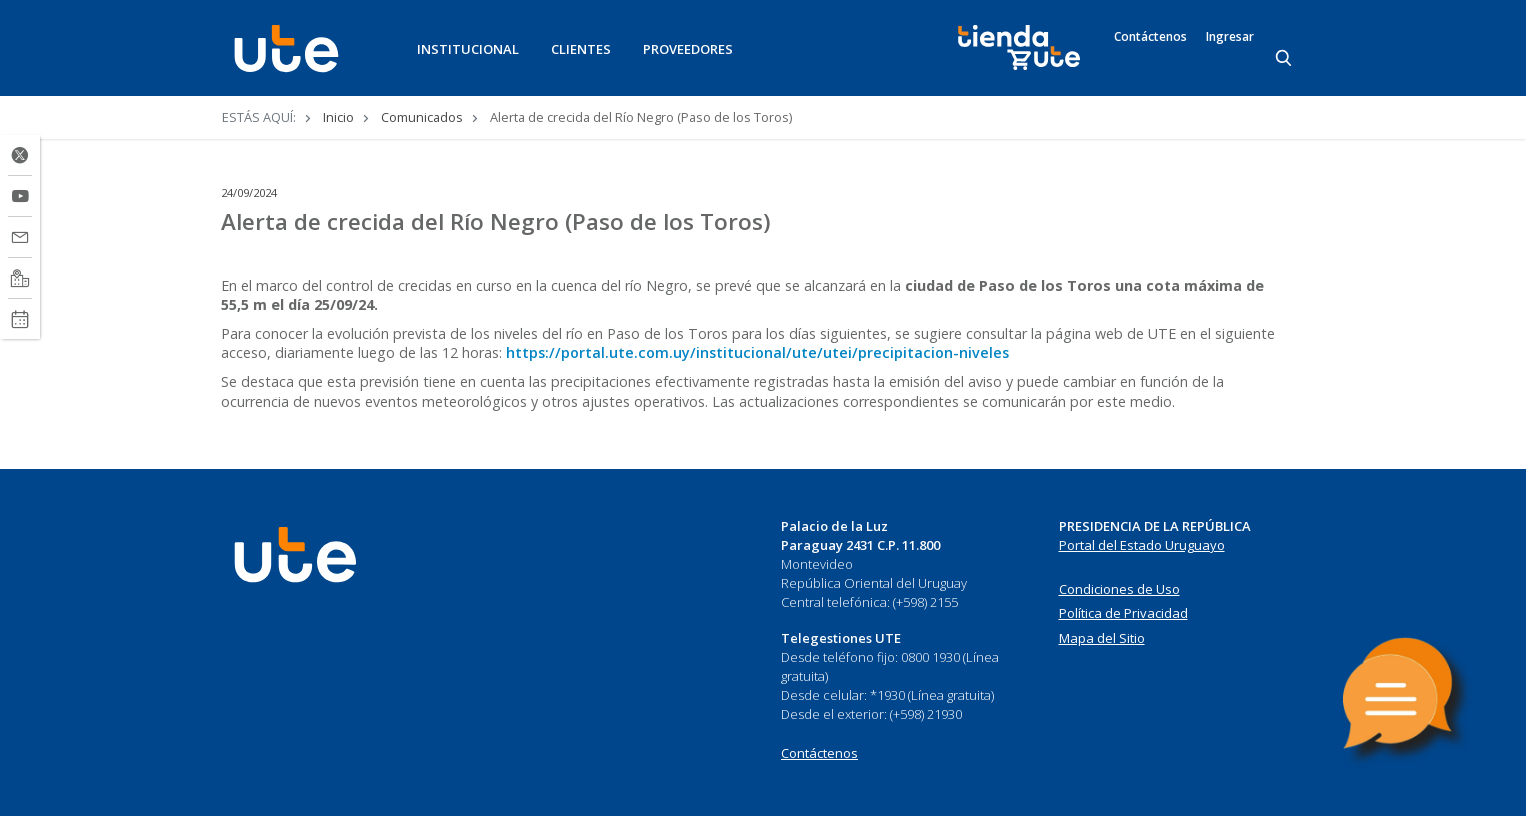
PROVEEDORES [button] (688, 49)
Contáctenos (1150, 37)
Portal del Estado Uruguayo (1142, 545)
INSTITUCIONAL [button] (468, 49)
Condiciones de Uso (1119, 589)
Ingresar (1230, 37)
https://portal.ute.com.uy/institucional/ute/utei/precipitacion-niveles (757, 352)
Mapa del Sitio (1102, 638)
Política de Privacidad (1123, 613)
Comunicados (422, 117)
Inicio (338, 117)
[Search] (1285, 59)
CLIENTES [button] (581, 49)
